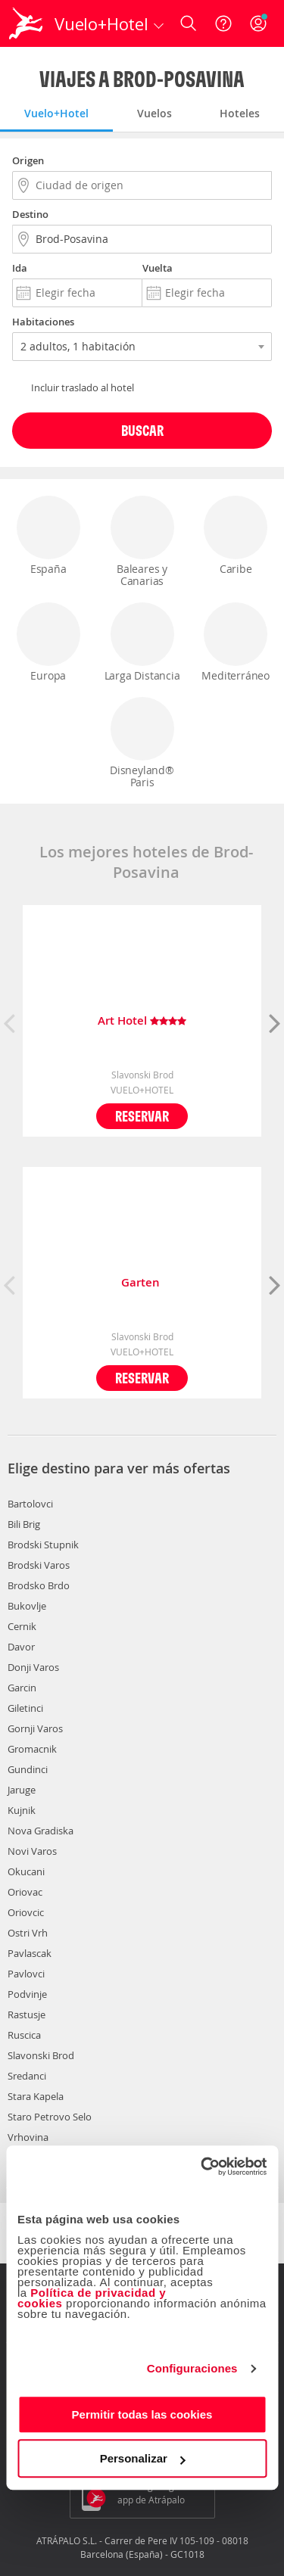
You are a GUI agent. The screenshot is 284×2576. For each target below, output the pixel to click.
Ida (19, 268)
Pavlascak (29, 1953)
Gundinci (28, 1769)
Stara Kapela (36, 2096)
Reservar (142, 1115)
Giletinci (25, 1708)
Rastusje (26, 2014)
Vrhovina (28, 2137)
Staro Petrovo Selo (50, 2116)
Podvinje (27, 1994)
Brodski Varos (39, 1565)
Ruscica (24, 2035)
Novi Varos (32, 1851)
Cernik (22, 1626)
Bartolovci (30, 1503)
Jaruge (22, 1790)
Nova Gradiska (40, 1830)
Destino (30, 214)
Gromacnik (32, 1749)
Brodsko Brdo (39, 1585)
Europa (48, 642)
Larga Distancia (142, 642)
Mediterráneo (235, 642)
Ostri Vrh (28, 1933)
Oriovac (25, 1892)
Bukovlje (27, 1606)
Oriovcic (26, 1912)
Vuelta (157, 268)
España (48, 536)
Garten (142, 1283)
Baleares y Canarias (142, 542)
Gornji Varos (35, 1728)
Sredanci (27, 2076)
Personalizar (143, 2458)
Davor (21, 1647)
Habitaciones (43, 321)
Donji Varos (33, 1667)
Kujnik (22, 1810)
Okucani (26, 1871)
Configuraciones (192, 2368)
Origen (28, 160)
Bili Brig (24, 1524)
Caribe (235, 536)
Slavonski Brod (41, 2055)
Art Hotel (142, 1021)
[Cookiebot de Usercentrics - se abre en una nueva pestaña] (202, 2166)
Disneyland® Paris (142, 743)
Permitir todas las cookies (142, 2414)
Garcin (22, 1687)
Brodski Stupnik (43, 1544)
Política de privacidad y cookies (91, 2298)
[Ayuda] (223, 23)
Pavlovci (26, 1973)
